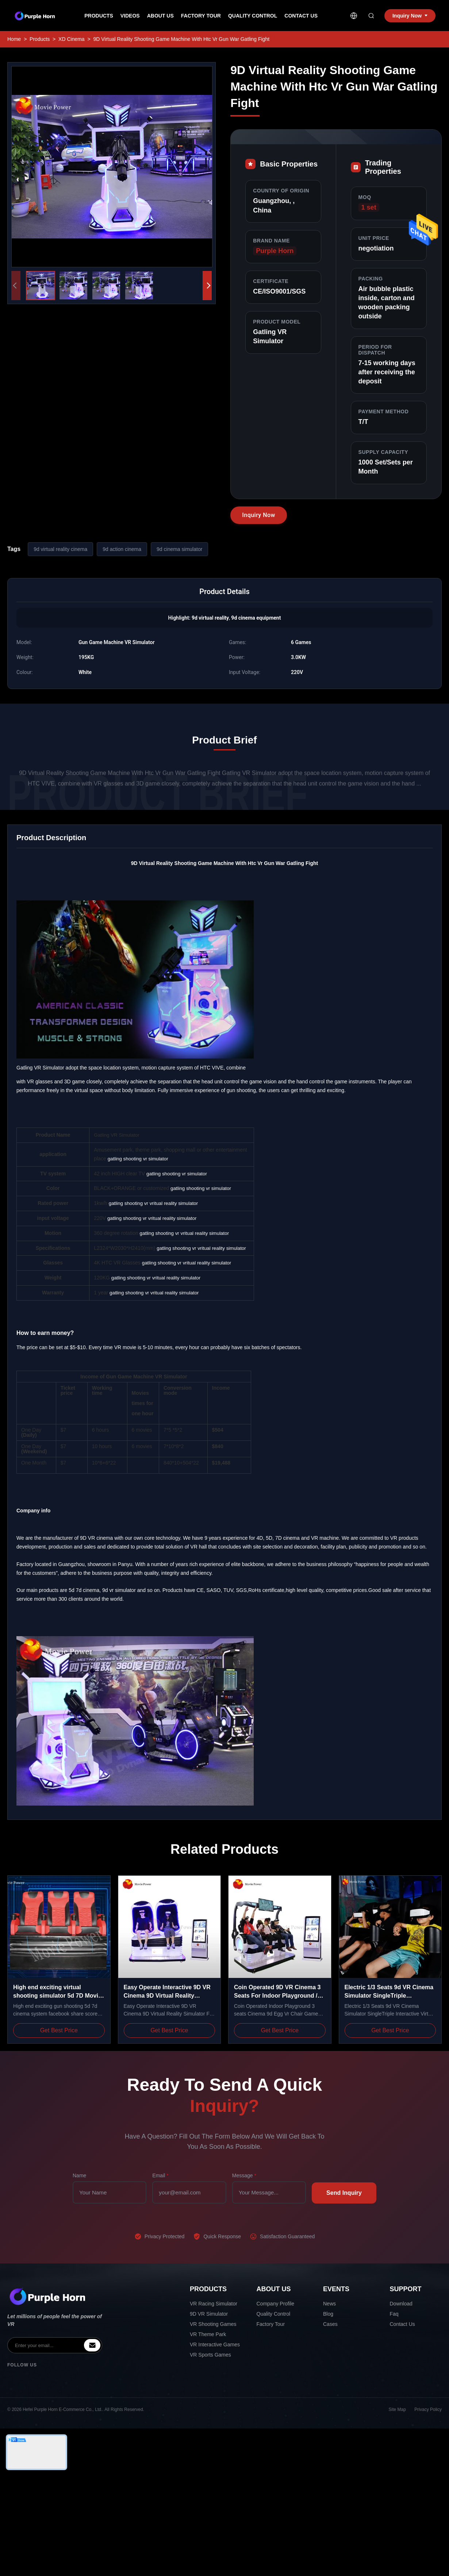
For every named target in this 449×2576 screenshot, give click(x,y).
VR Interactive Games (215, 2344)
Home (14, 39)
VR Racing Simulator (213, 2304)
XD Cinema (71, 39)
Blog (328, 2314)
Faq (394, 2314)
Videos (130, 16)
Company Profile (276, 2304)
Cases (330, 2324)
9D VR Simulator (209, 2314)
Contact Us (301, 16)
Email (160, 2175)
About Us (160, 16)
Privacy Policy (428, 2409)
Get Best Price (59, 2030)
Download (401, 2304)
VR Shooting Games (213, 2324)
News (329, 2304)
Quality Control (252, 16)
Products (98, 16)
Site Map (397, 2409)
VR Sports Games (210, 2355)
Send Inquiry (344, 2193)
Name (79, 2175)
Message (244, 2175)
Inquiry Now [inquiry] (409, 16)
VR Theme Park (208, 2334)
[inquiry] (92, 2345)
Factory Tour (201, 16)
